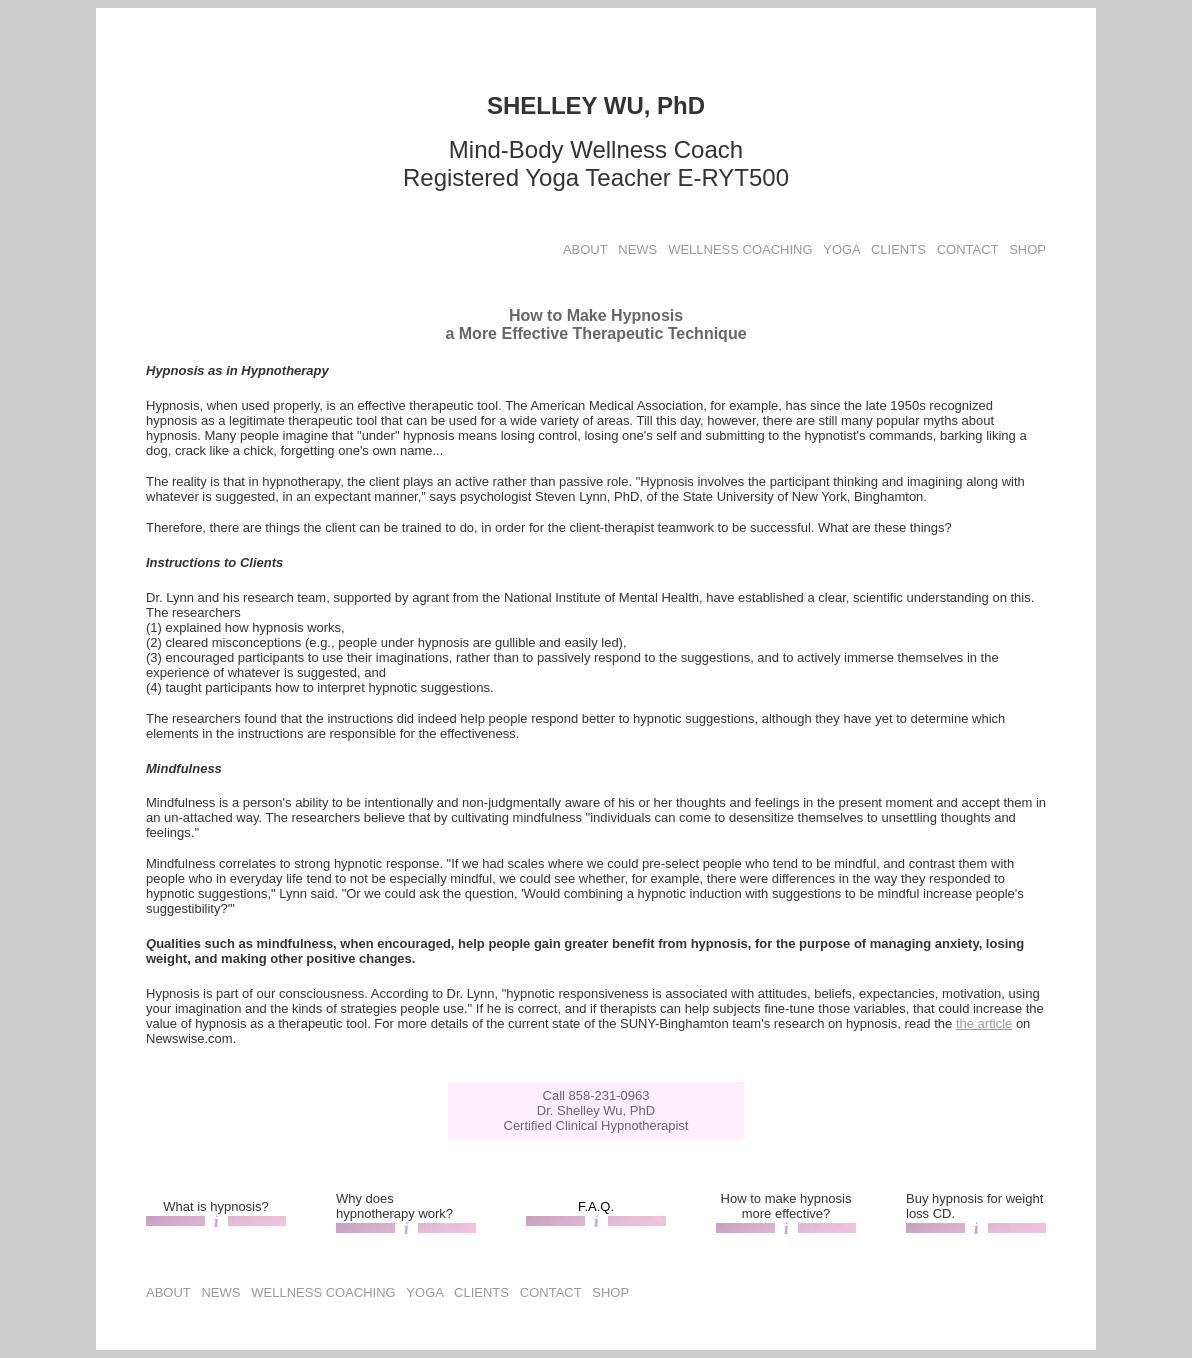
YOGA (841, 249)
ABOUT (585, 249)
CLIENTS (898, 249)
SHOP (1027, 249)
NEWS (637, 249)
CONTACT (968, 249)
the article (984, 1023)
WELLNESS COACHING (740, 249)
